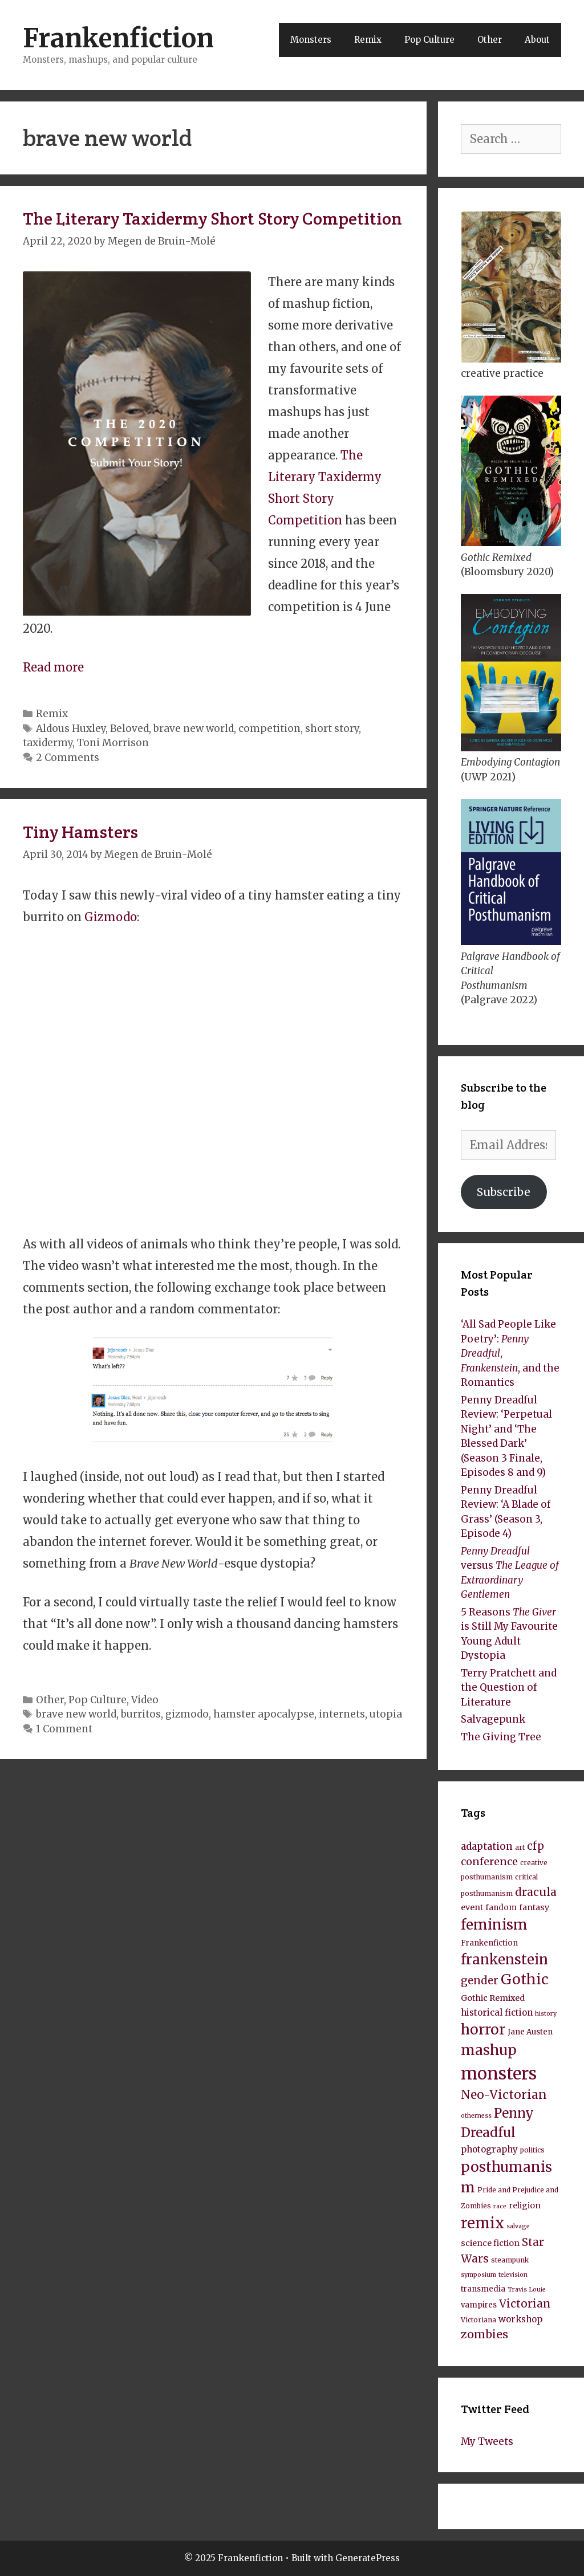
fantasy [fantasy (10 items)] (534, 1907)
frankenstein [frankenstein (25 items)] (504, 1959)
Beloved (129, 728)
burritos (141, 1714)
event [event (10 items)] (472, 1907)
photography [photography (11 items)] (489, 2149)
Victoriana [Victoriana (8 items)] (478, 2319)
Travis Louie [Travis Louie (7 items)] (527, 2289)
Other (489, 39)
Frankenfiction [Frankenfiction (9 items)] (489, 1943)
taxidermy (47, 742)
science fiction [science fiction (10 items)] (490, 2243)
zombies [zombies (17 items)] (484, 2334)
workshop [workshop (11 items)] (520, 2319)
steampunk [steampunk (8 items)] (510, 2260)
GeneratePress (367, 2558)
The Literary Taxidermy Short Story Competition (212, 218)
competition (269, 728)
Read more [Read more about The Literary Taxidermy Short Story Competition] (53, 667)
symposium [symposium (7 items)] (478, 2274)
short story (332, 728)
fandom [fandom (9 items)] (501, 1907)
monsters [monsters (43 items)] (499, 2073)
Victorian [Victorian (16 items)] (525, 2303)
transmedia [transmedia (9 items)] (483, 2289)
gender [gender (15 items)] (479, 1980)
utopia (386, 1714)
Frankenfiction (118, 38)
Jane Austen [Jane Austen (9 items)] (530, 2032)
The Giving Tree (501, 1737)
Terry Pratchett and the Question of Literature (509, 1687)
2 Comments (67, 757)
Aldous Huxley (71, 728)
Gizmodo (110, 917)
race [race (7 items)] (499, 2206)
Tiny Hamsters (80, 832)
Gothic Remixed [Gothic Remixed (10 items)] (493, 1998)
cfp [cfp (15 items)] (535, 1846)
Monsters (310, 39)
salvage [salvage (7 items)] (518, 2226)
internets (342, 1714)
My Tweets (487, 2441)
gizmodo (187, 1714)
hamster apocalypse (263, 1714)
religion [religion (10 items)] (525, 2205)
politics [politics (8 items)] (532, 2150)
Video (145, 1700)
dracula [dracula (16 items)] (536, 1892)
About (537, 39)
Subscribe (503, 1192)
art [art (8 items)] (520, 1847)
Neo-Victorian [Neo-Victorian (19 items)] (504, 2094)
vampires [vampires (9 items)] (479, 2305)
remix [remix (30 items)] (482, 2223)
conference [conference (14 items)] (489, 1861)
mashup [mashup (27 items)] (489, 2050)
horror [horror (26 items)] (483, 2029)
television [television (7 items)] (513, 2274)
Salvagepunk (493, 1719)
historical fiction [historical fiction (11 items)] (497, 2012)
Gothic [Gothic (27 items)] (525, 1979)
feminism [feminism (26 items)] (494, 1925)
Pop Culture (429, 39)
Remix (368, 39)
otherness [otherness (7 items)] (476, 2115)
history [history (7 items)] (546, 2013)
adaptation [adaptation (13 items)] (487, 1846)
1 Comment (64, 1729)
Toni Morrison (113, 742)
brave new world (193, 728)
